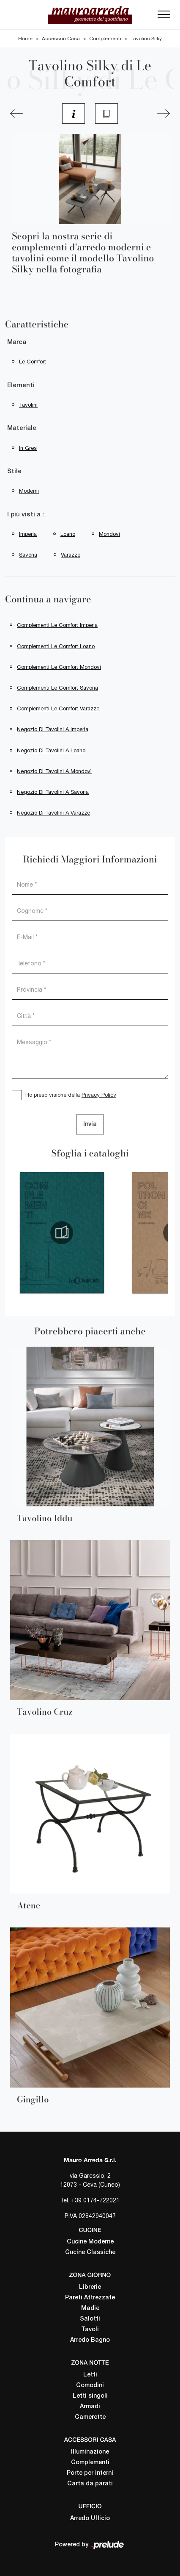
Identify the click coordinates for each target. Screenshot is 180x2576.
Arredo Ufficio (90, 2518)
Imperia (28, 534)
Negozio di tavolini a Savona (53, 792)
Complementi (105, 39)
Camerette (90, 2417)
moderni (29, 491)
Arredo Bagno (90, 2340)
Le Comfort (32, 361)
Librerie (90, 2287)
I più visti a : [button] (25, 515)
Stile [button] (14, 471)
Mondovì (109, 534)
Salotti (90, 2319)
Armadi (90, 2407)
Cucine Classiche (90, 2252)
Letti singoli (90, 2396)
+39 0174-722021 (95, 2200)
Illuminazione (90, 2452)
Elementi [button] (21, 385)
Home (25, 39)
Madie (90, 2308)
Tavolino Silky (146, 39)
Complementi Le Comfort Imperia (57, 625)
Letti (90, 2375)
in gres (28, 448)
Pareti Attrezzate (90, 2298)
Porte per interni (90, 2473)
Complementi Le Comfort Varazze (58, 708)
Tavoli (90, 2329)
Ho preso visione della (70, 1095)
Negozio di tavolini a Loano (51, 750)
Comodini (90, 2385)
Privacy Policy (99, 1095)
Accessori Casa (61, 39)
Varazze (70, 555)
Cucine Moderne (90, 2242)
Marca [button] (16, 342)
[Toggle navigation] (164, 17)
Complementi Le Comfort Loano (56, 646)
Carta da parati (90, 2484)
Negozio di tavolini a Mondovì (54, 771)
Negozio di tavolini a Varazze (53, 813)
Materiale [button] (21, 428)
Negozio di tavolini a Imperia (52, 729)
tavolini (28, 405)
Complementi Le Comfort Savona (57, 688)
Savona (28, 555)
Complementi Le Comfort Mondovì (59, 667)
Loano (67, 534)
